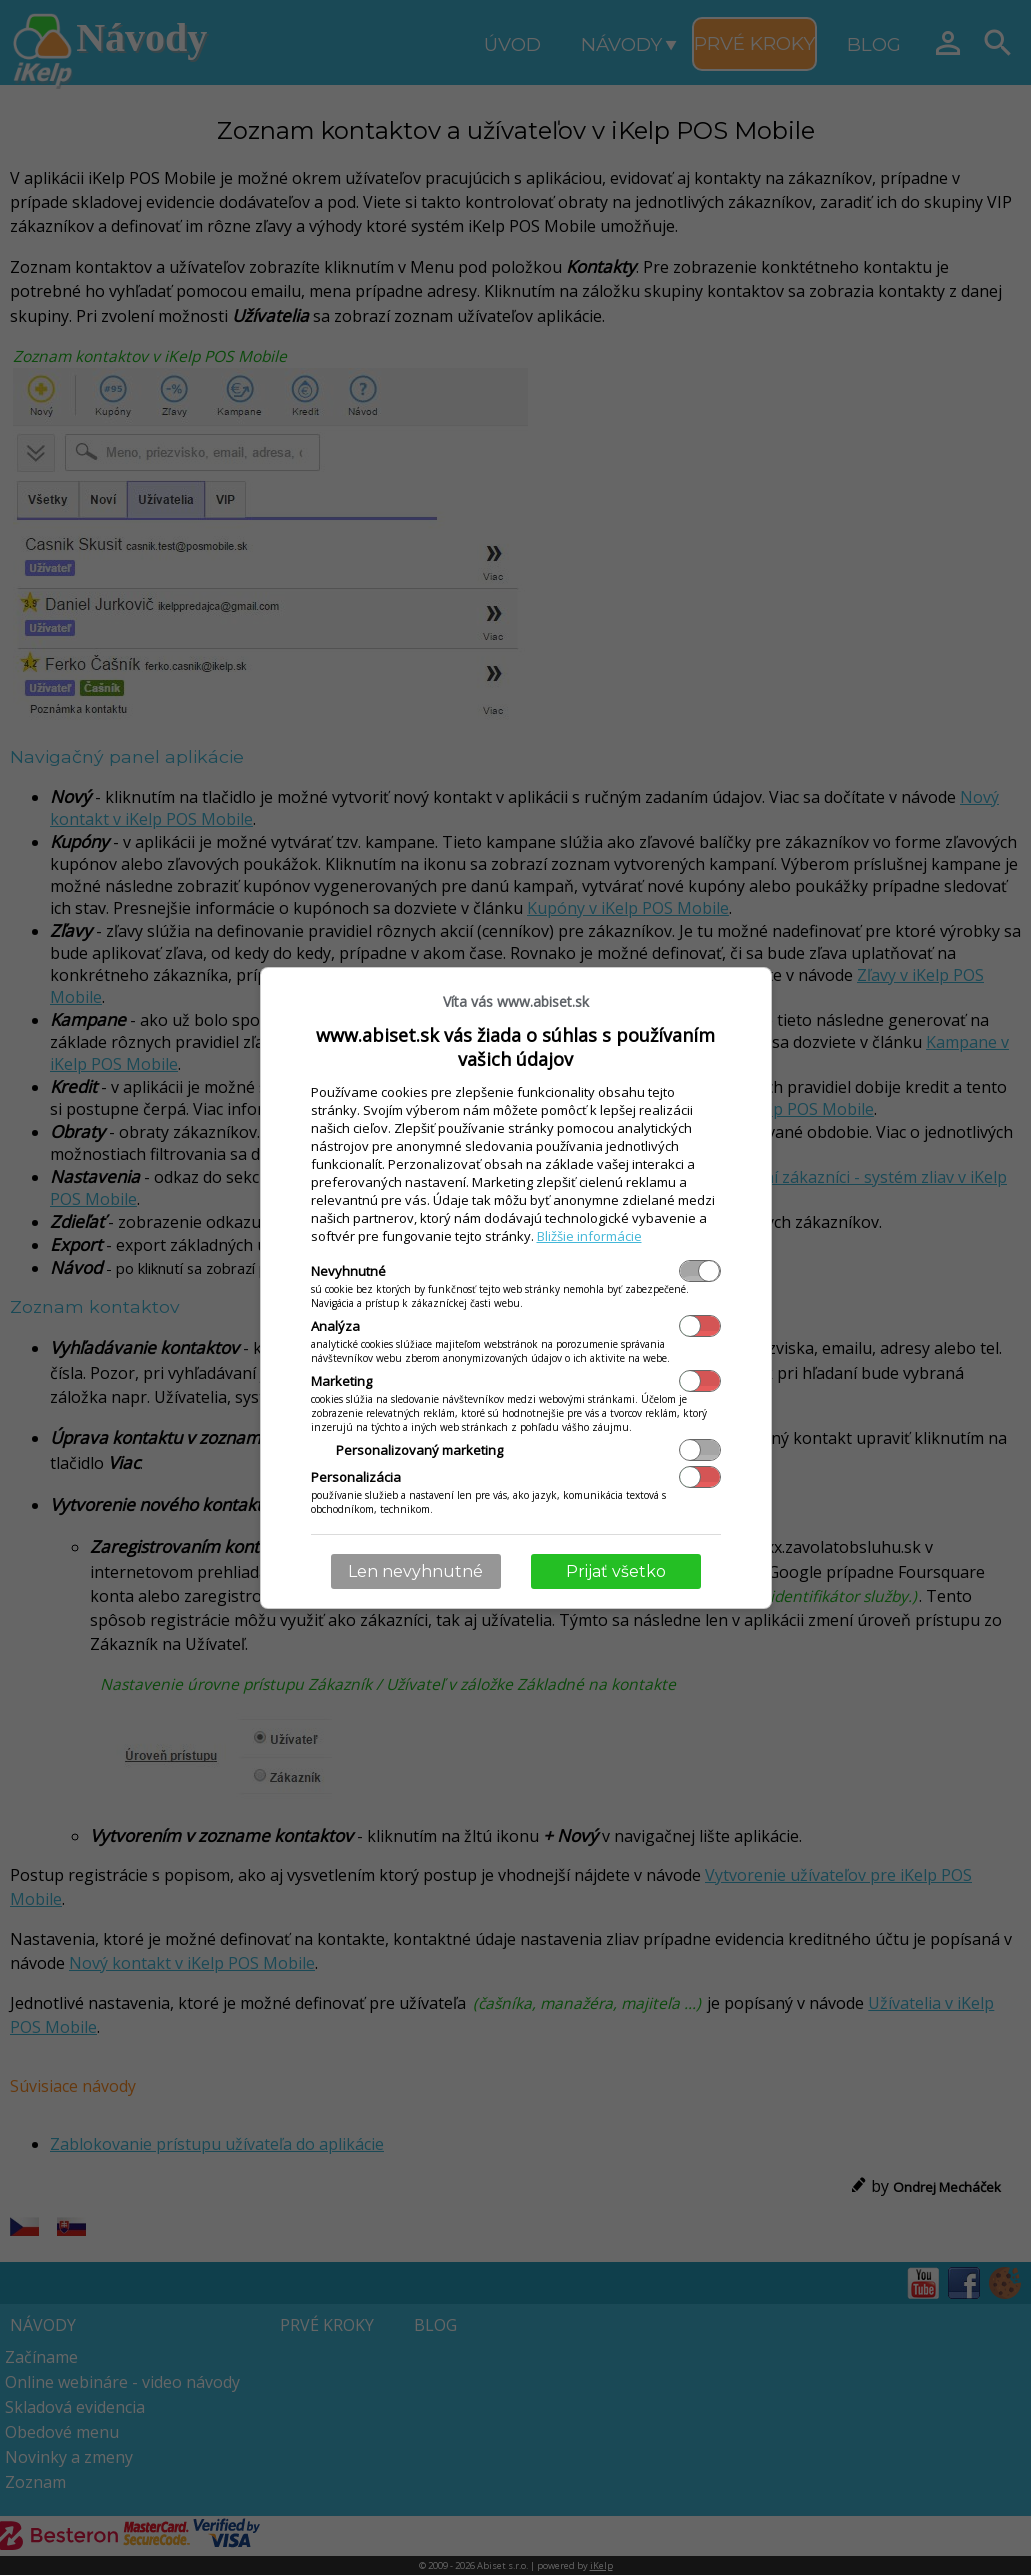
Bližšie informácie (589, 1236)
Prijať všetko (616, 1571)
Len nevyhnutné (415, 1571)
